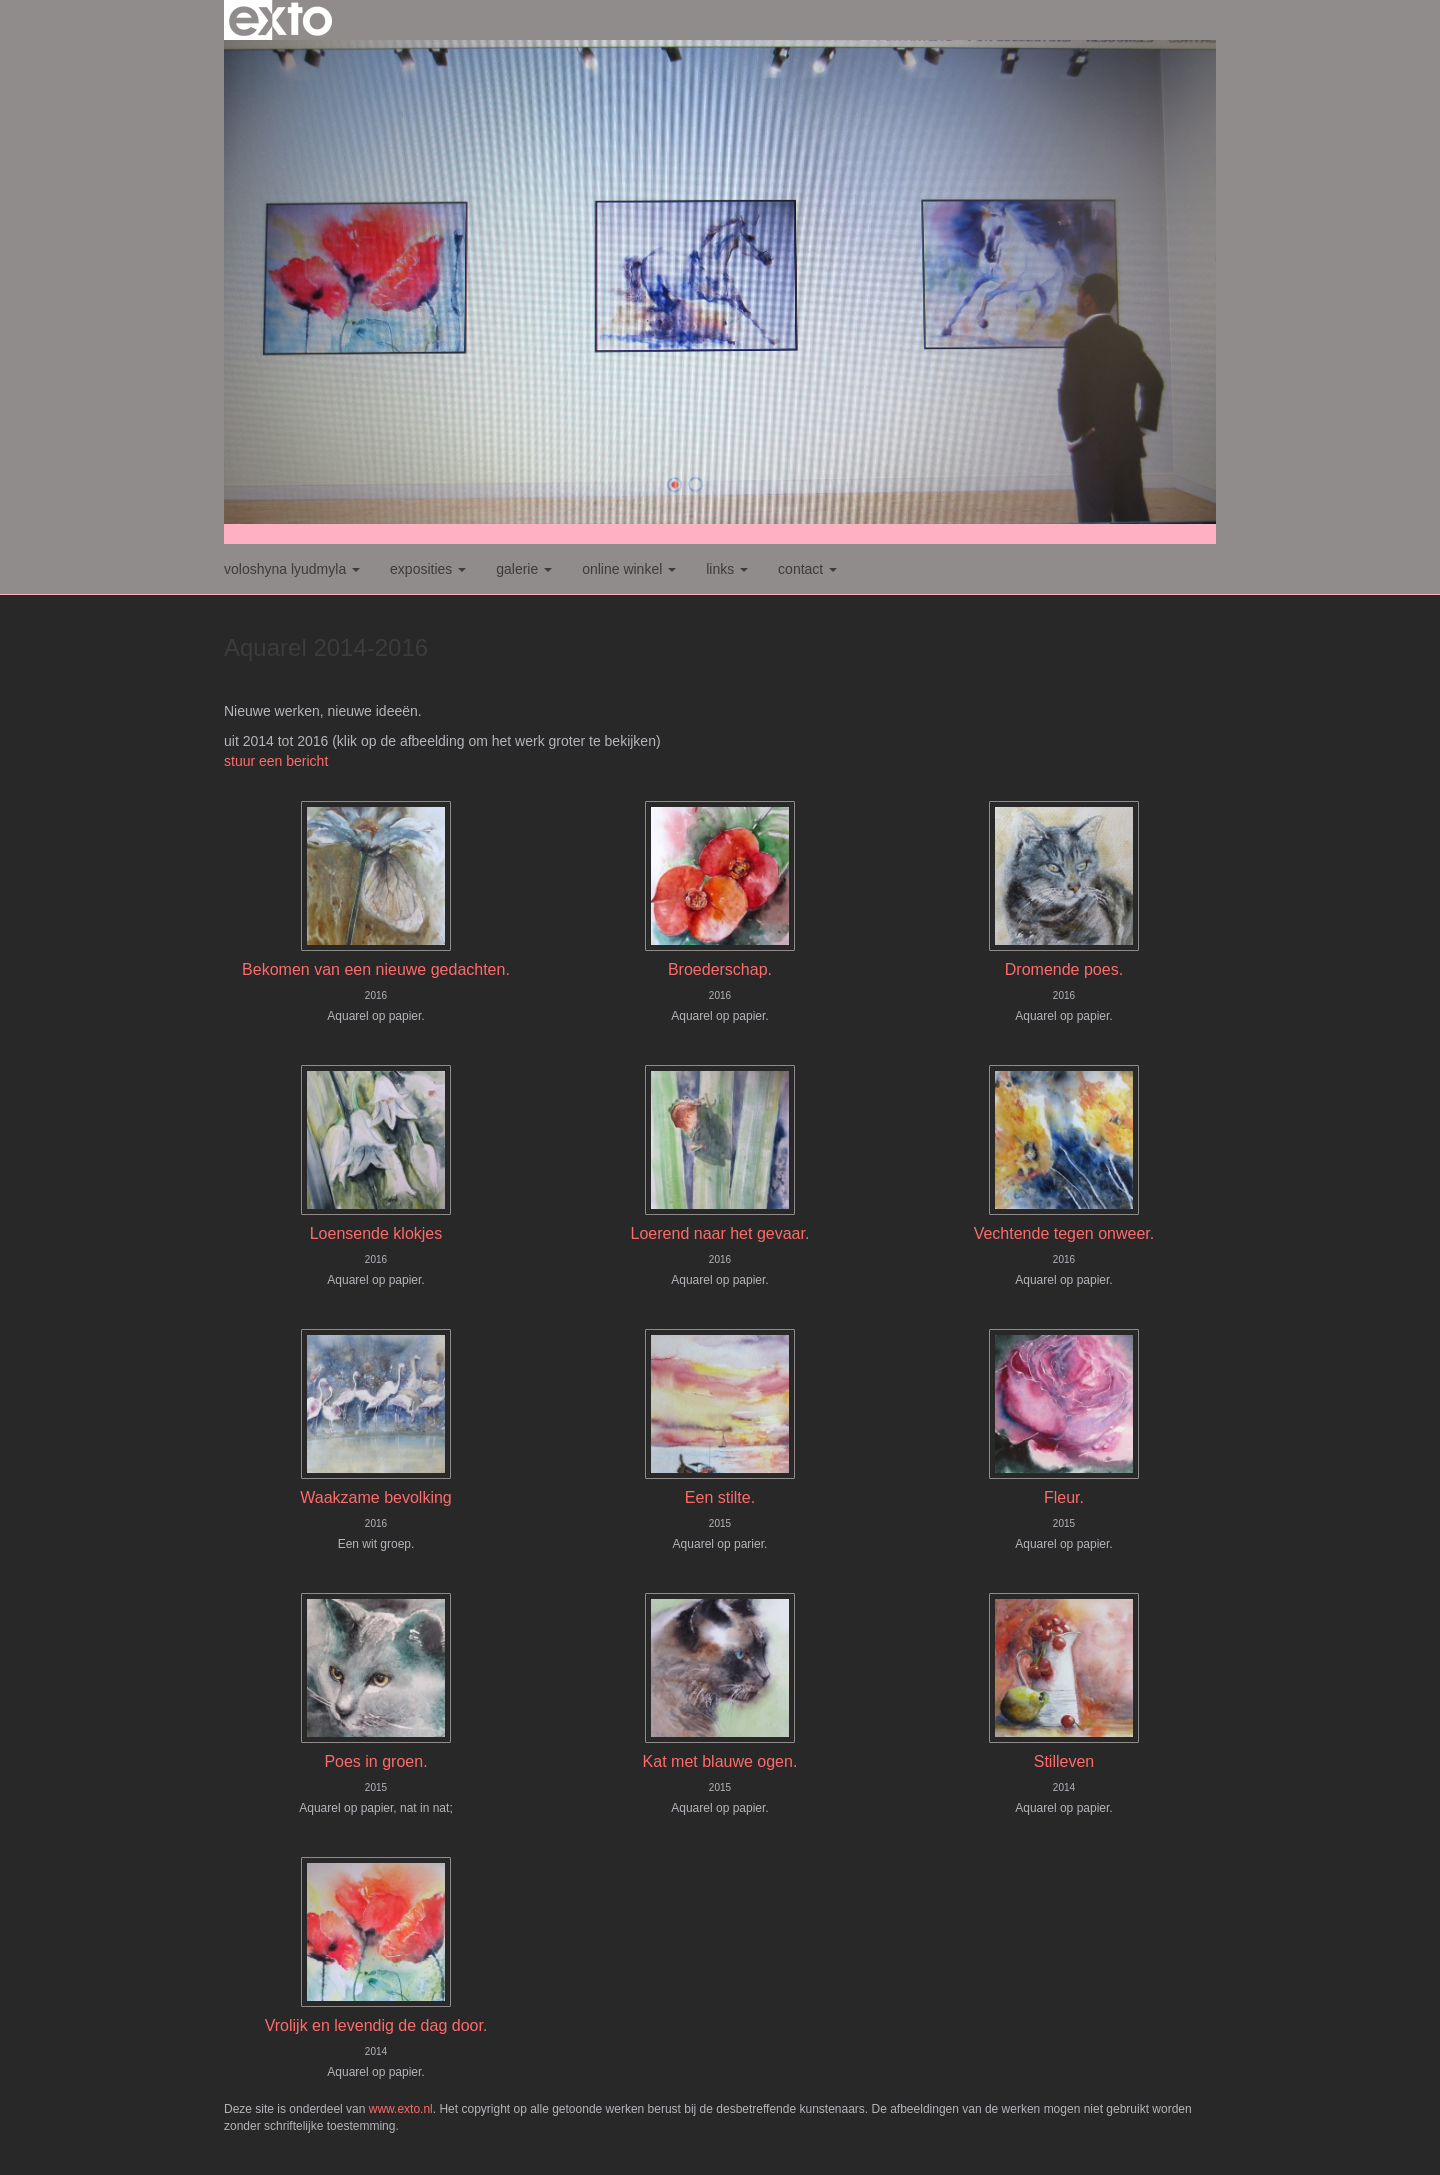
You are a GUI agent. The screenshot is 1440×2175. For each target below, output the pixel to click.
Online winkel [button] (629, 569)
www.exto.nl (401, 2109)
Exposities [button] (428, 569)
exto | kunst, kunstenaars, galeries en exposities (280, 20)
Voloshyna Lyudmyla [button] (292, 569)
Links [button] (727, 569)
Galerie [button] (524, 569)
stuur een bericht (276, 761)
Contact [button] (807, 569)
